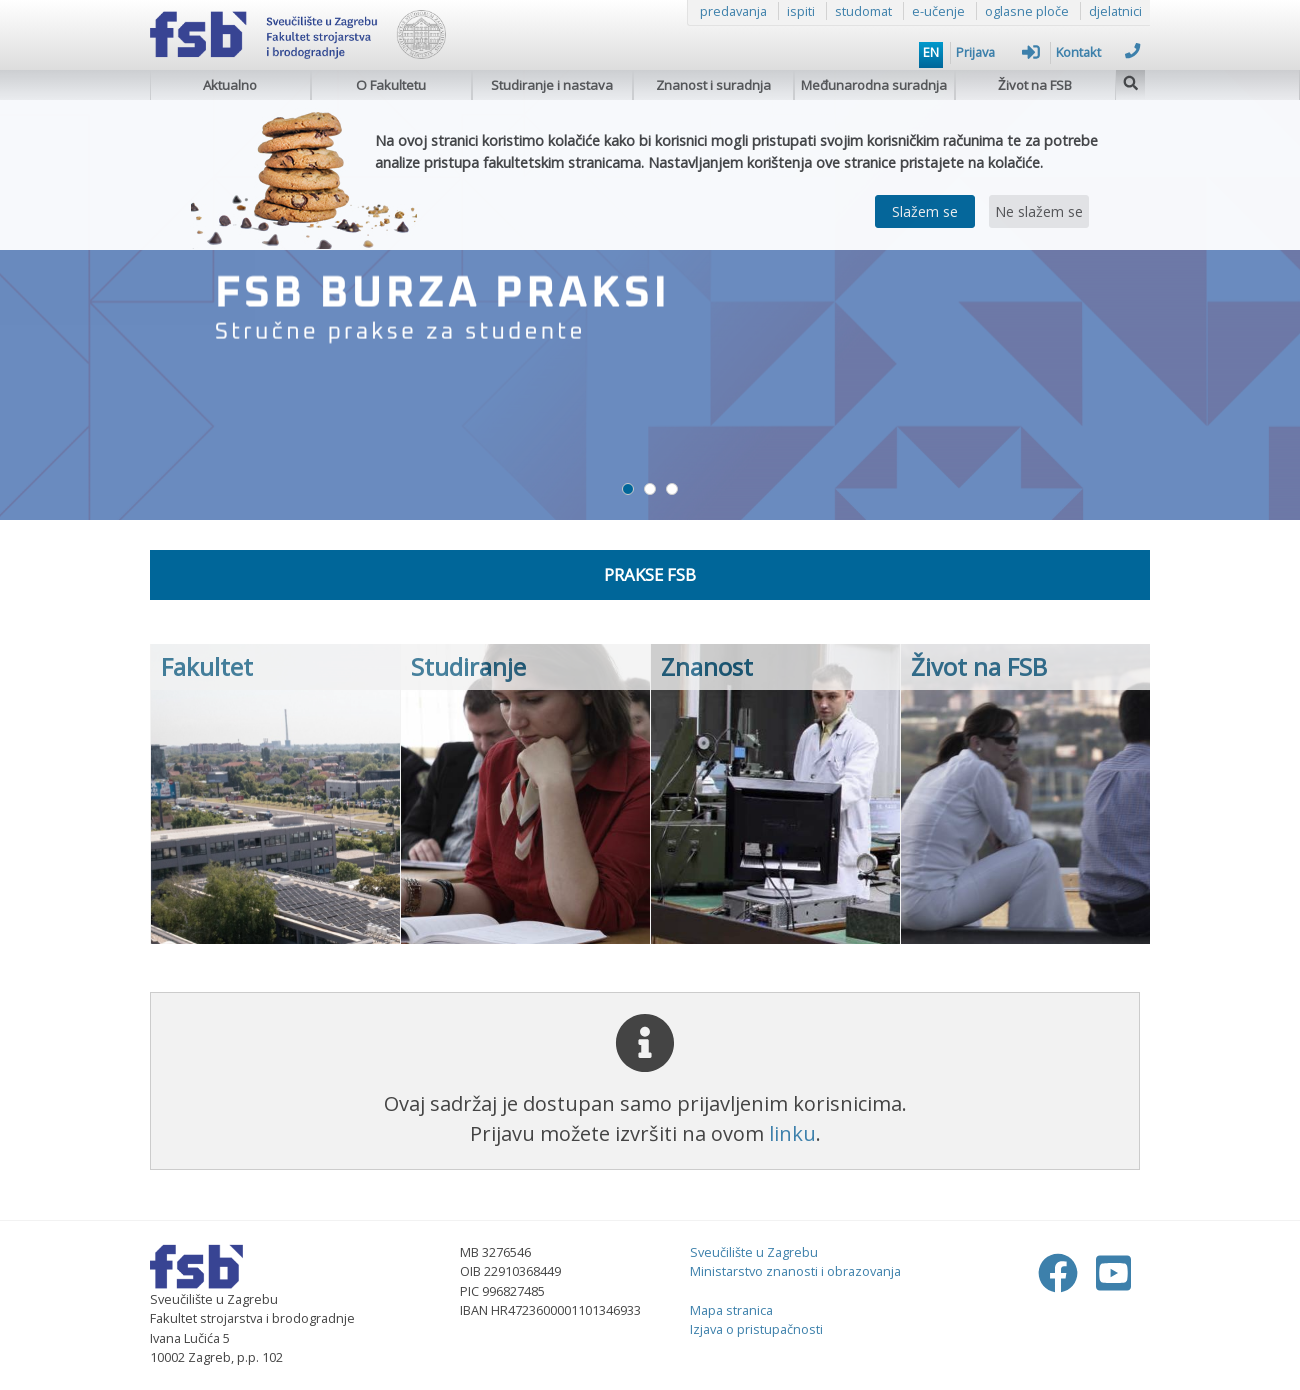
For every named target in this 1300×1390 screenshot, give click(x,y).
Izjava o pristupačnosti (756, 1329)
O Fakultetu (391, 85)
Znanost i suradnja (713, 85)
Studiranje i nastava (552, 85)
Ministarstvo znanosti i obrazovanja (795, 1271)
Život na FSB (1035, 85)
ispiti (801, 11)
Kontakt (1098, 52)
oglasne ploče (1027, 11)
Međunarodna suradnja (874, 85)
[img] (1131, 80)
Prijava (998, 52)
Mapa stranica (731, 1310)
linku (792, 1133)
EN (931, 52)
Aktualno (230, 85)
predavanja (733, 11)
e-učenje (938, 11)
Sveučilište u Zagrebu (754, 1252)
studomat (863, 11)
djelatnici (1115, 11)
